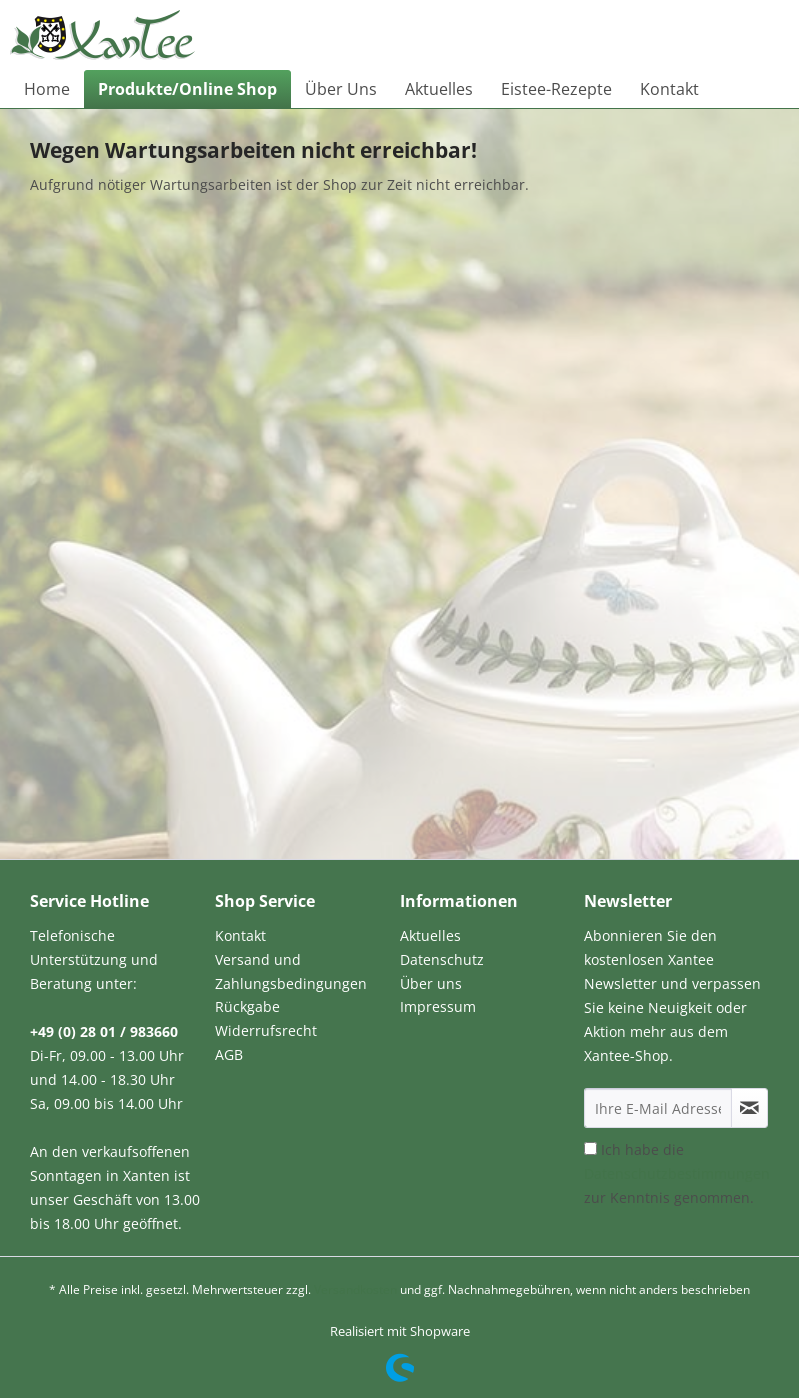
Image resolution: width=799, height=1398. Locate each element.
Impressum (438, 1006)
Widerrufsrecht (266, 1030)
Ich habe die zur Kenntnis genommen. (677, 1173)
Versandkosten (355, 1289)
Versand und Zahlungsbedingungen (291, 971)
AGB (229, 1054)
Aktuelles (430, 935)
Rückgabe (247, 1006)
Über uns (431, 983)
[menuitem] (47, 89)
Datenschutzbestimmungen (677, 1173)
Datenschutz (442, 959)
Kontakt (240, 935)
